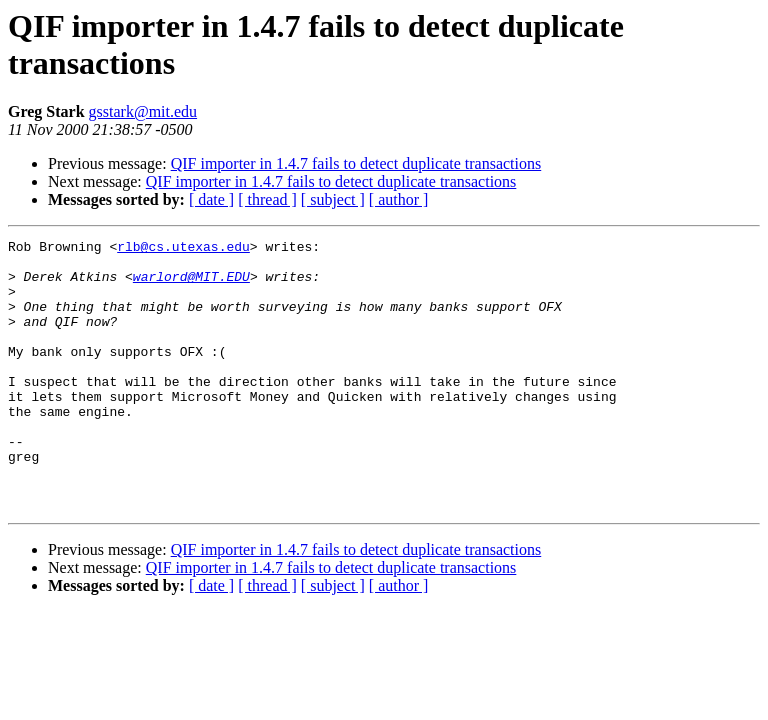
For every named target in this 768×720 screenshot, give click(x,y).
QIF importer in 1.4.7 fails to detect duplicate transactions (356, 163)
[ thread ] (267, 199)
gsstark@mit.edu (143, 111)
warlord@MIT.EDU (191, 285)
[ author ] (399, 199)
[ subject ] (333, 199)
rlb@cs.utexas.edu (183, 249)
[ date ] (211, 199)
